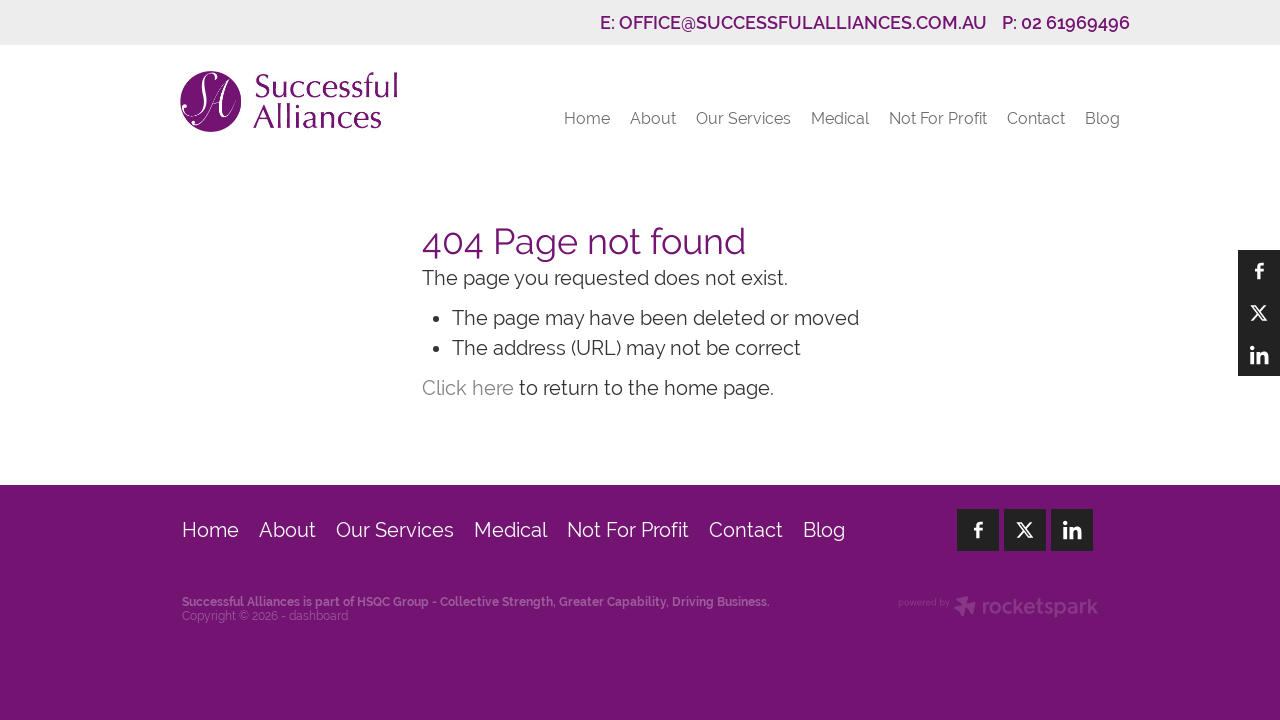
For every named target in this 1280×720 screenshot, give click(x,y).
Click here (468, 387)
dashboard (318, 616)
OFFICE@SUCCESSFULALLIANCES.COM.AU (803, 22)
